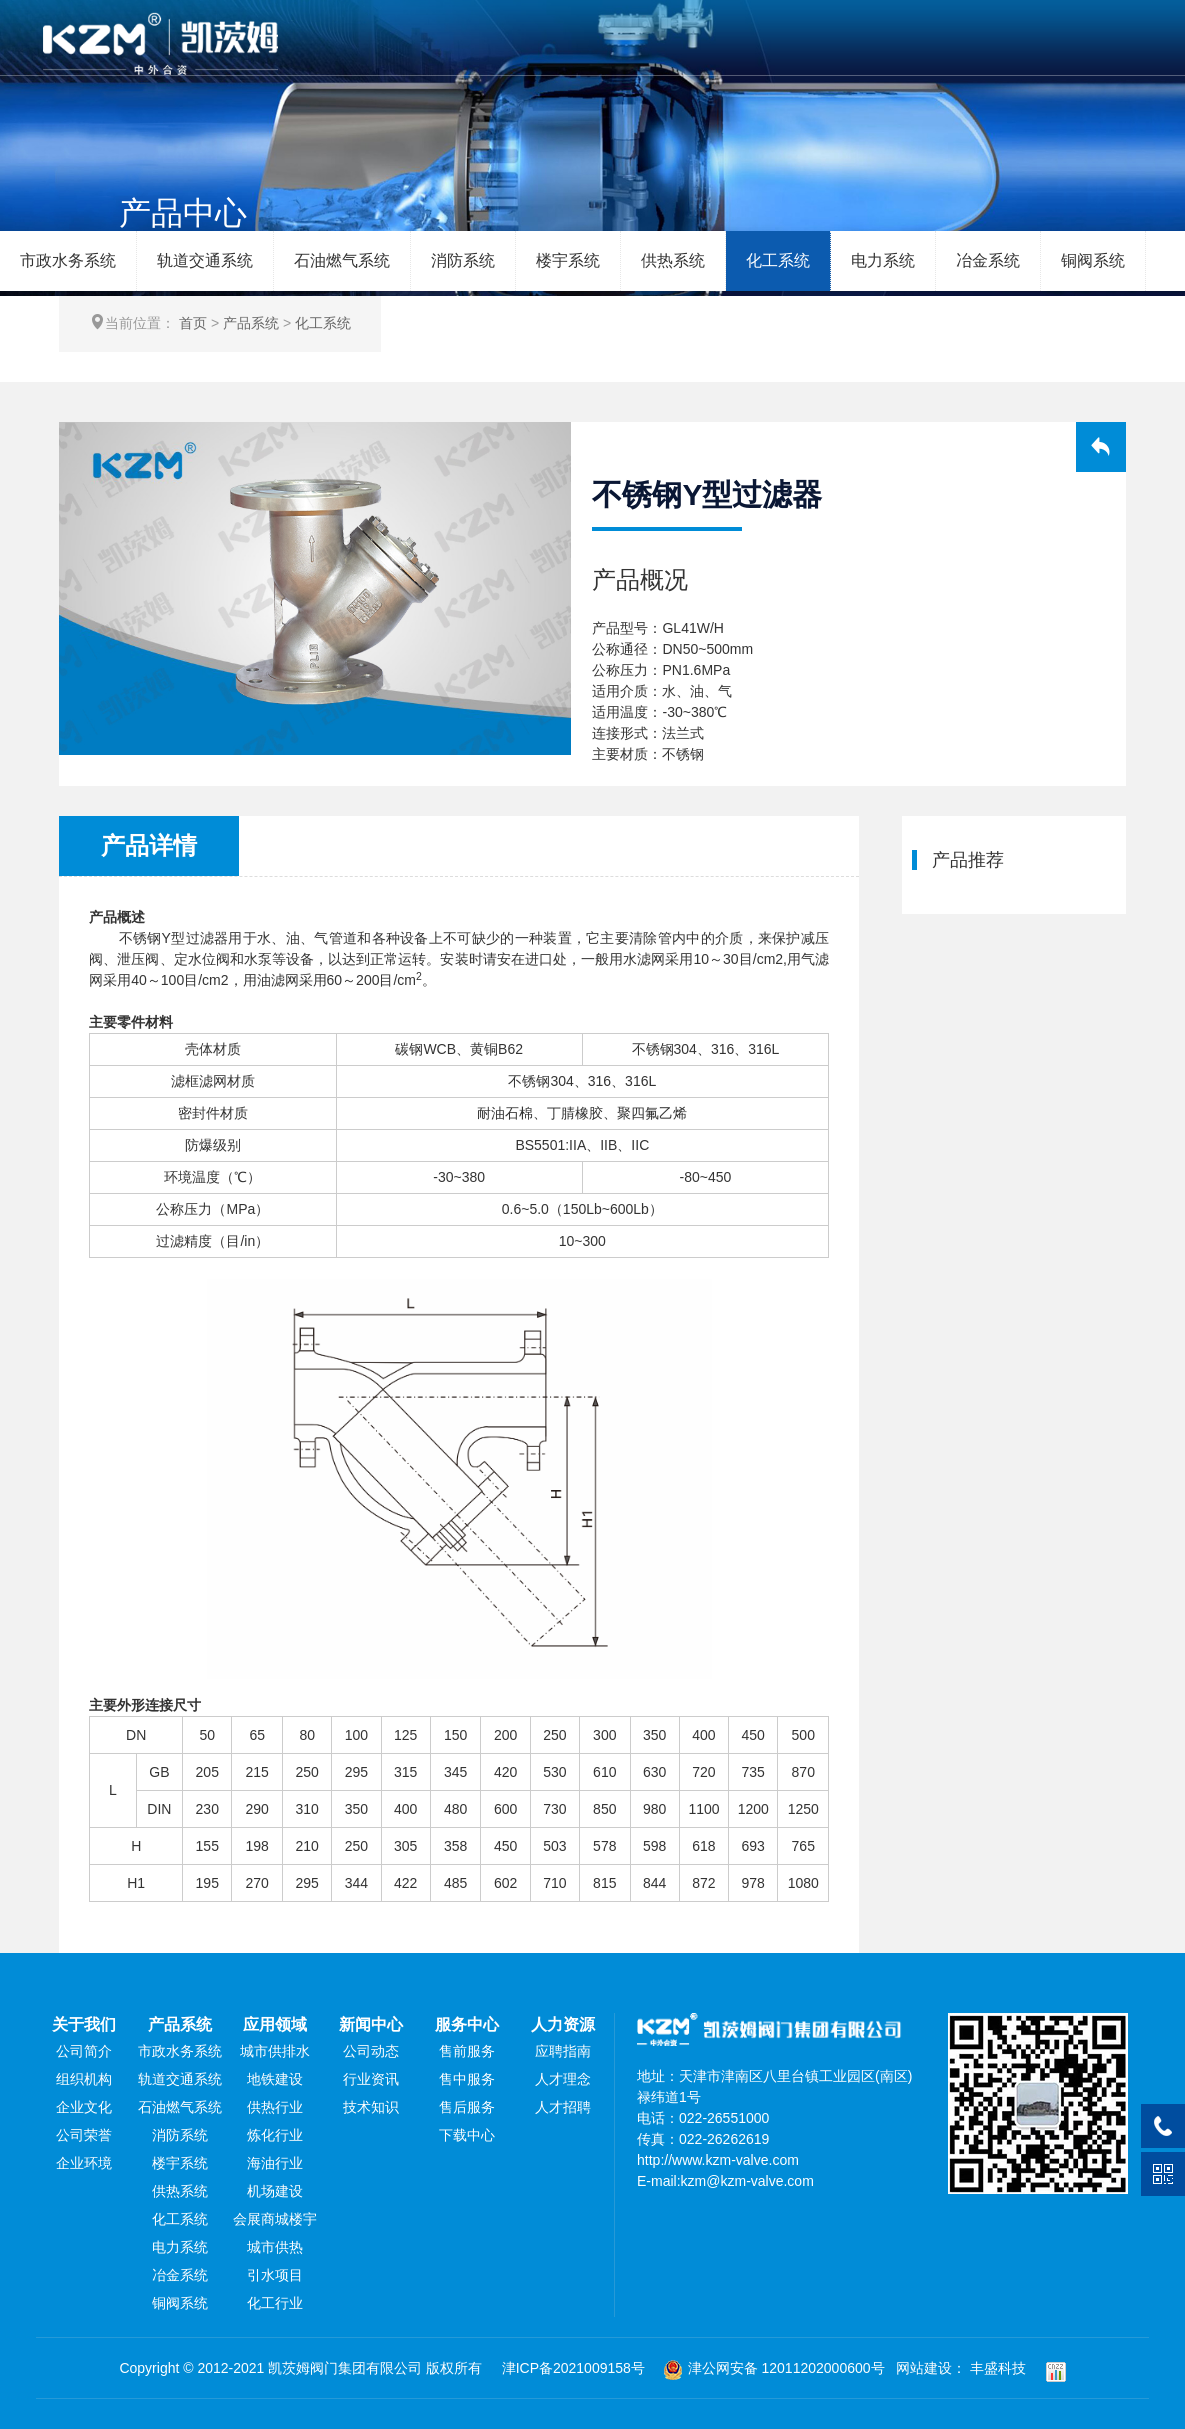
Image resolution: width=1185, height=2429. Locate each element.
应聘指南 (563, 2051)
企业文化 (84, 2107)
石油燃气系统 (342, 260)
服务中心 (467, 2024)
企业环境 (84, 2163)
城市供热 (275, 2247)
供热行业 (275, 2107)
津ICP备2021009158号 (573, 2368)
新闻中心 (371, 2024)
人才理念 (563, 2079)
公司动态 (371, 2051)
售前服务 (467, 2051)
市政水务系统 (68, 260)
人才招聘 (563, 2107)
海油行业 (275, 2163)
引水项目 (275, 2275)
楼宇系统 (568, 260)
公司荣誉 (84, 2135)
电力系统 (883, 260)
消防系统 (463, 260)
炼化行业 (275, 2135)
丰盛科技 (998, 2368)
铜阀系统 (1093, 260)
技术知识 (371, 2107)
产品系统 (251, 323)
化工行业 (275, 2303)
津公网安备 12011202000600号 (774, 2368)
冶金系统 (988, 260)
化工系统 (778, 260)
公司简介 (84, 2051)
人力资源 (563, 2024)
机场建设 (275, 2191)
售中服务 (467, 2079)
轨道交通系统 (205, 260)
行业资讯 (371, 2079)
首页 (193, 323)
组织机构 (84, 2079)
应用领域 (275, 2024)
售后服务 (467, 2107)
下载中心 (467, 2135)
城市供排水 (275, 2051)
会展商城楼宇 (275, 2219)
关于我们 (84, 2024)
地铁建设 (275, 2079)
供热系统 (673, 260)
